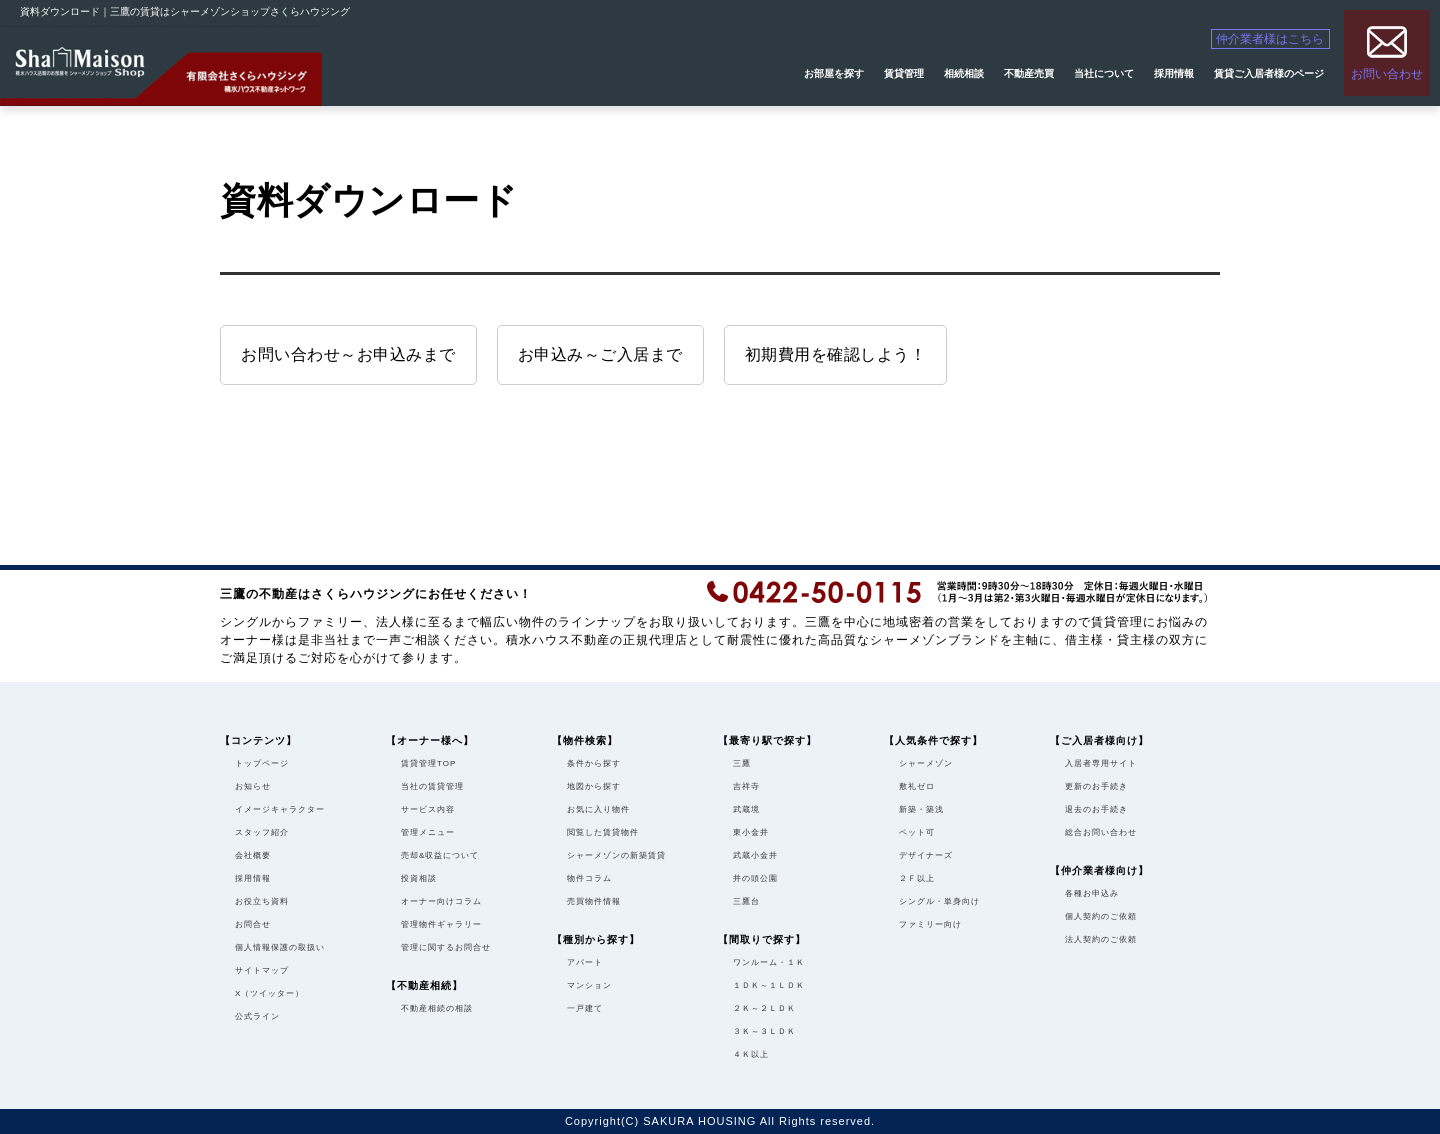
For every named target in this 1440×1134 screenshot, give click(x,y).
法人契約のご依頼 (1101, 939)
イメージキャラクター (280, 809)
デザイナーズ (926, 855)
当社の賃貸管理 (432, 786)
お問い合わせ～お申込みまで (348, 354)
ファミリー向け (930, 924)
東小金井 (751, 832)
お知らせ (253, 786)
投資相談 (419, 878)
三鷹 (742, 763)
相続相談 (964, 73)
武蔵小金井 (755, 855)
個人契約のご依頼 (1101, 916)
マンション (589, 985)
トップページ (262, 763)
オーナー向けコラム (441, 901)
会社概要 (253, 855)
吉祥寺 (746, 786)
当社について (1104, 73)
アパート (585, 962)
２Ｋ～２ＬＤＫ (764, 1008)
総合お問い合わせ (1101, 832)
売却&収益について (440, 855)
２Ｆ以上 (917, 878)
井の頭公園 (755, 878)
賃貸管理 (904, 73)
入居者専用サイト (1101, 763)
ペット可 (917, 832)
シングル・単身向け (939, 901)
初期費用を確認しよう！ (836, 354)
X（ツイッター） (269, 993)
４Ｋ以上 (751, 1054)
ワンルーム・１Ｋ (769, 962)
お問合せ (253, 924)
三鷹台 (746, 901)
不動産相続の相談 (437, 1008)
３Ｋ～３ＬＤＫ (764, 1031)
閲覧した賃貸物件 (603, 832)
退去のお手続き (1096, 809)
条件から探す (594, 763)
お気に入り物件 (598, 809)
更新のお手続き (1096, 786)
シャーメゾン (926, 763)
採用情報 (1174, 73)
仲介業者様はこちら (1283, 40)
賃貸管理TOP (428, 763)
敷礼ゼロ (917, 786)
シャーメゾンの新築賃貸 (616, 855)
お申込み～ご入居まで (600, 354)
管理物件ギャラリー (441, 924)
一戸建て (585, 1008)
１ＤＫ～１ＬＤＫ (769, 985)
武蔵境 (746, 809)
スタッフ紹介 (262, 832)
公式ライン (257, 1016)
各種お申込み (1092, 893)
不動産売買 (1029, 73)
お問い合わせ (1387, 73)
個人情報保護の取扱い (280, 947)
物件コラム (589, 878)
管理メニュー (428, 832)
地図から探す (594, 786)
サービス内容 (428, 809)
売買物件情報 (594, 901)
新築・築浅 (921, 809)
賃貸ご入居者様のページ (1269, 73)
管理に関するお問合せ (446, 947)
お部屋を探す (834, 73)
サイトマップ (262, 970)
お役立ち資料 (262, 901)
